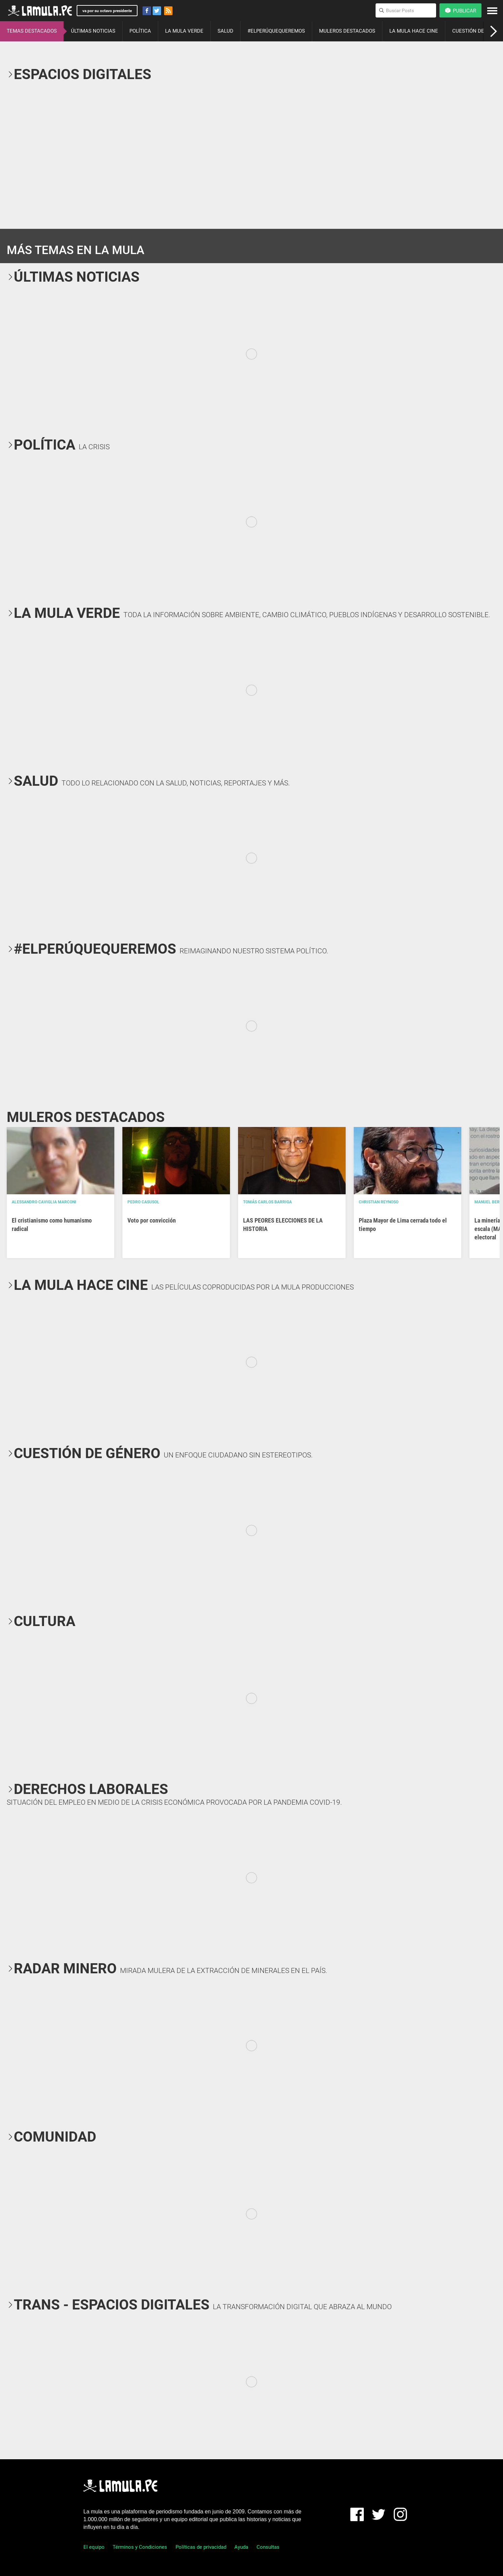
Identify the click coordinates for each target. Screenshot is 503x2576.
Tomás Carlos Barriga (267, 1202)
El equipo (94, 2547)
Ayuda (241, 2547)
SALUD (225, 31)
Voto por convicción (151, 1220)
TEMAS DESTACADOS (32, 31)
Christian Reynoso (378, 1202)
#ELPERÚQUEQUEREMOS (276, 31)
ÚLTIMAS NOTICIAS (93, 31)
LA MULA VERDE (184, 31)
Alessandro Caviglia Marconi (44, 1202)
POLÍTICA (140, 31)
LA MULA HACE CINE (413, 31)
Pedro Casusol (143, 1202)
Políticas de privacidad (201, 2547)
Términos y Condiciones (140, 2547)
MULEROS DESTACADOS (347, 31)
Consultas (268, 2547)
